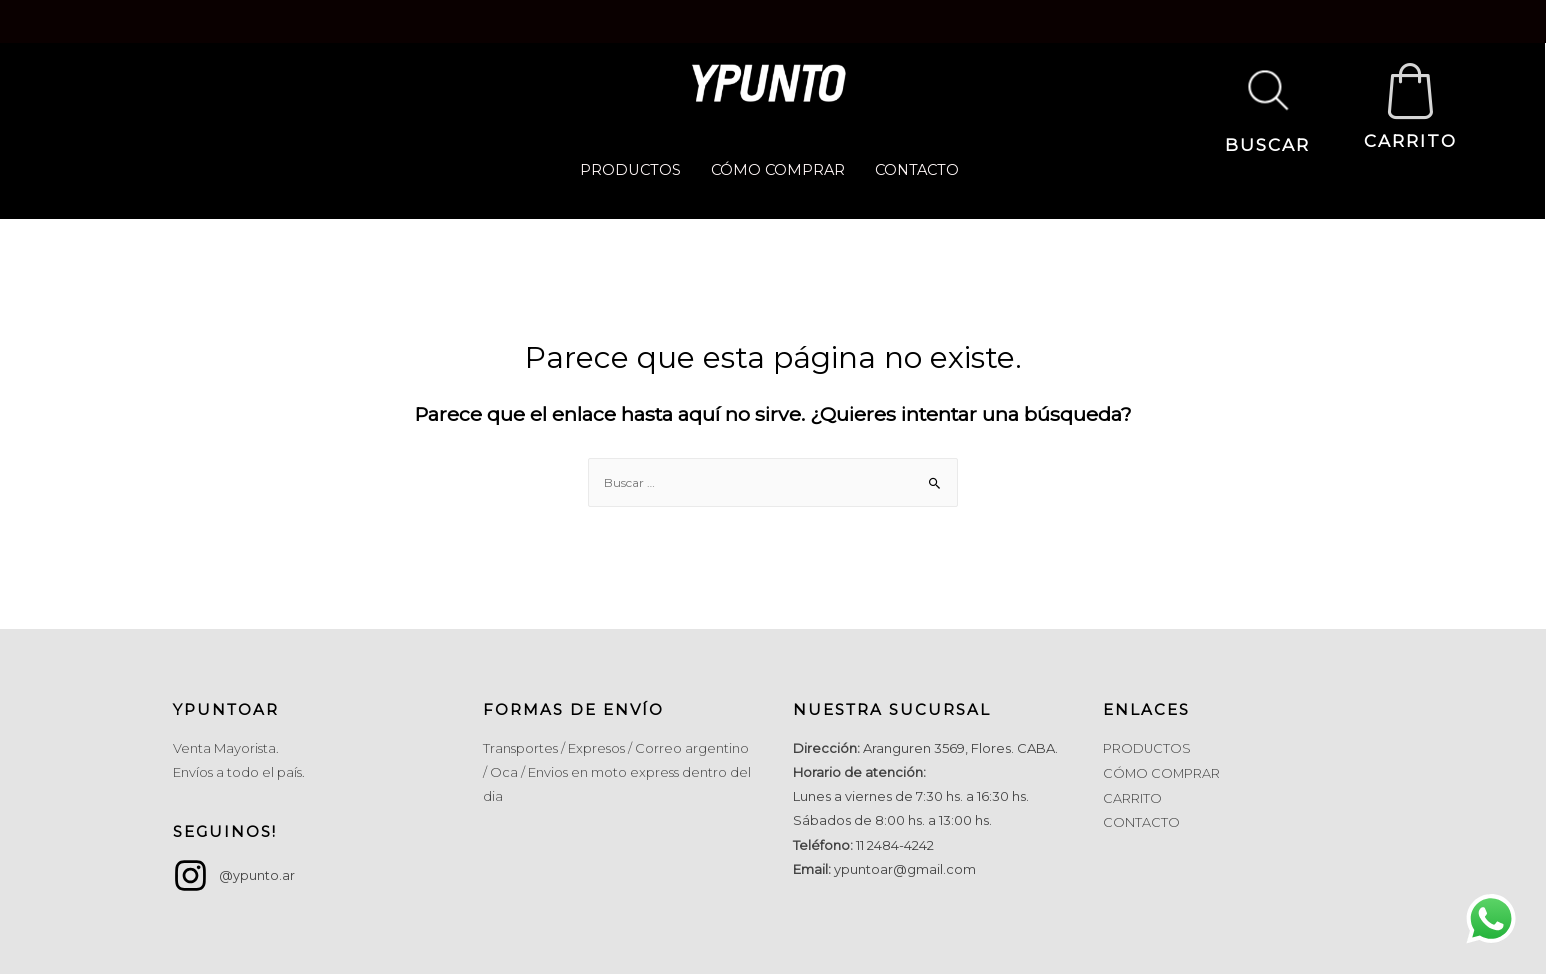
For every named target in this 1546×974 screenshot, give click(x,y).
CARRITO (1410, 143)
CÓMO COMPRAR (776, 170)
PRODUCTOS (626, 170)
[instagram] (234, 875)
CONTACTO (919, 170)
